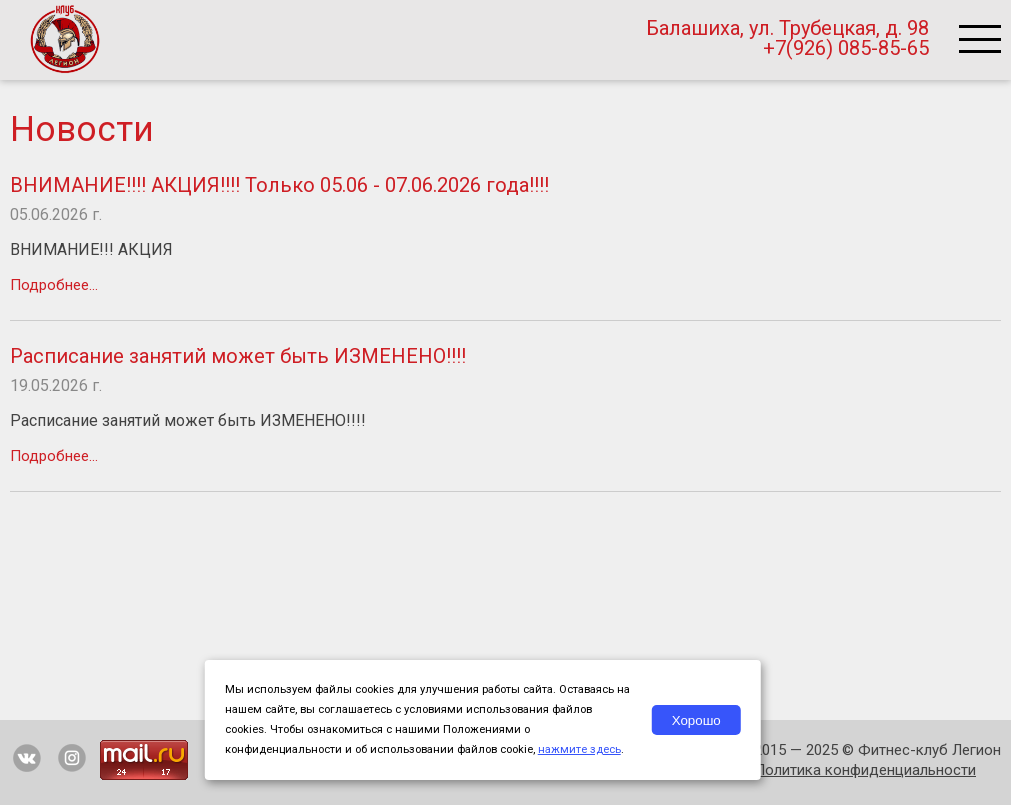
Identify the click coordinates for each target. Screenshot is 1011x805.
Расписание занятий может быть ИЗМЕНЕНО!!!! (238, 356)
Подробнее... (54, 285)
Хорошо (696, 720)
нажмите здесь (579, 749)
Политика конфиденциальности (865, 770)
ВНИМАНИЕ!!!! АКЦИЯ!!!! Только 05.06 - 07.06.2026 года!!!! (279, 185)
